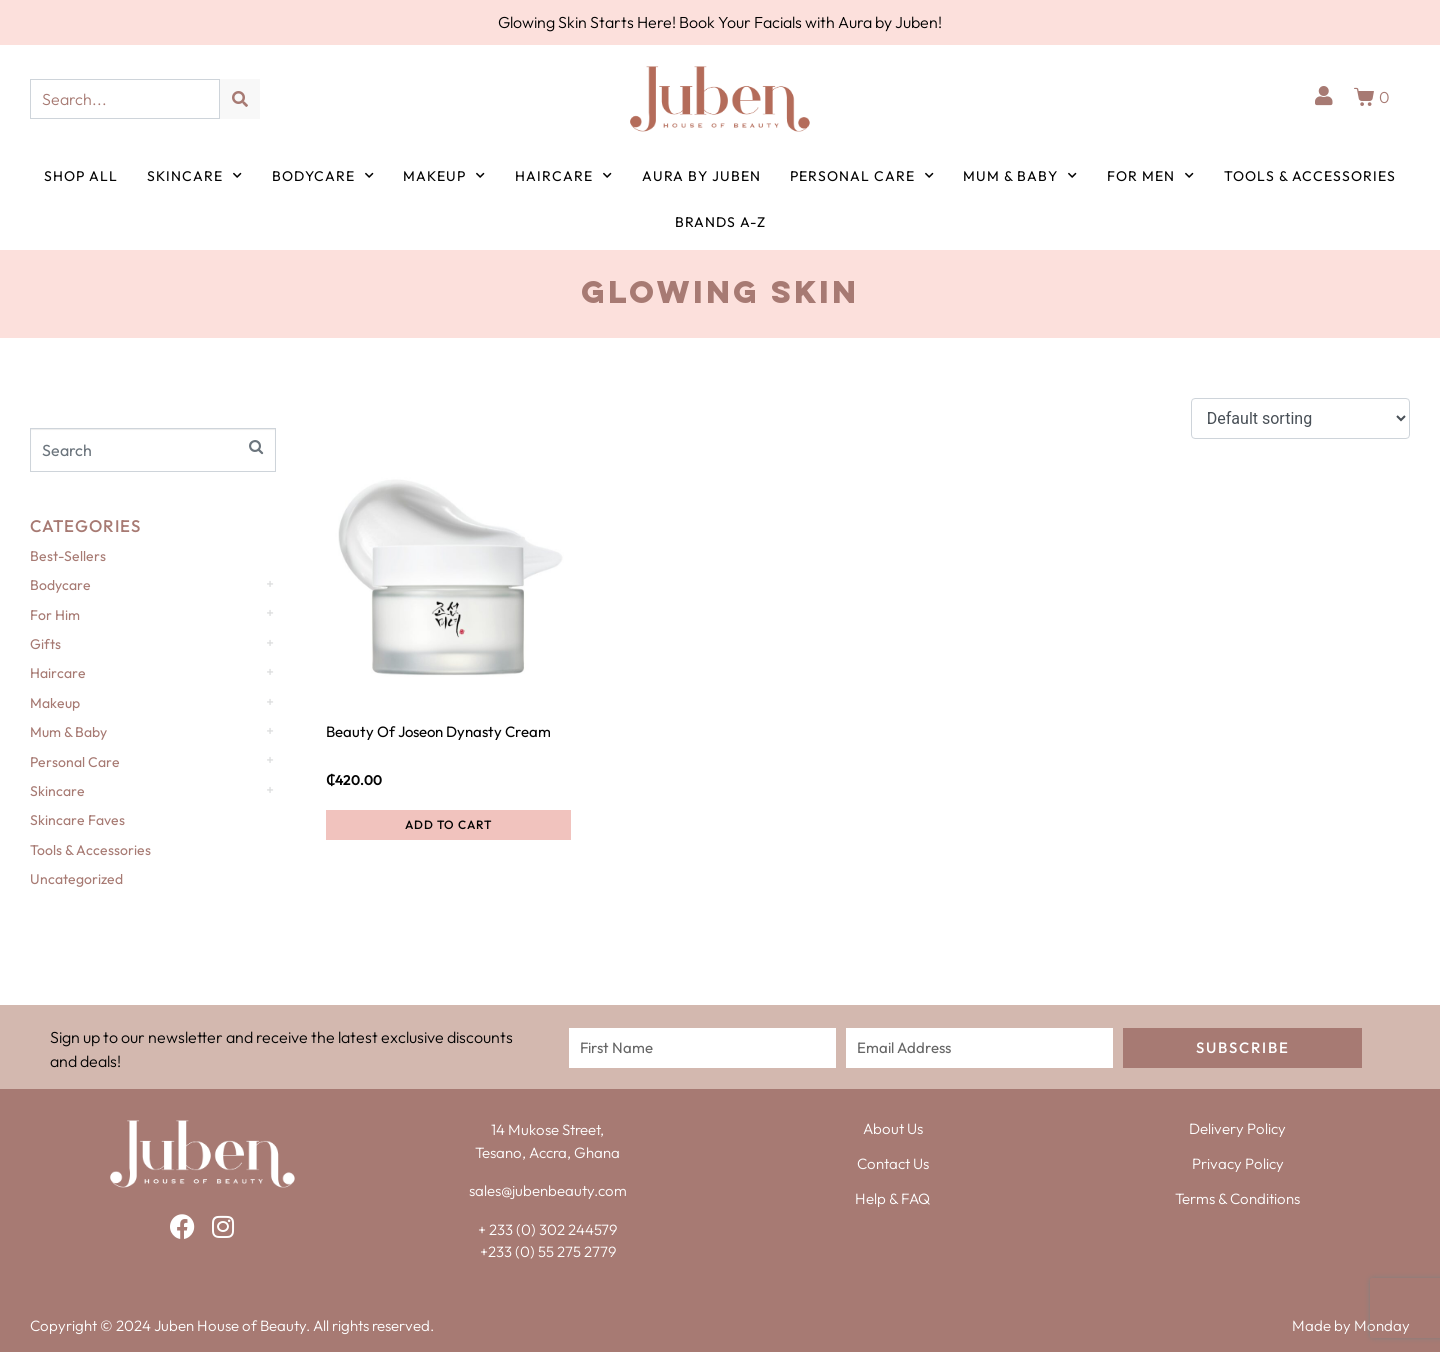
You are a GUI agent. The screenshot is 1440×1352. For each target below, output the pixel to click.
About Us (893, 1128)
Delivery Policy (1237, 1128)
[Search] (240, 99)
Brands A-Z (720, 222)
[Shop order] (1300, 418)
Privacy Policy (1238, 1163)
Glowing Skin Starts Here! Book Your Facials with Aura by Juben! (720, 22)
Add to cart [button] (448, 824)
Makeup (444, 176)
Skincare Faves (77, 820)
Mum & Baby (1020, 176)
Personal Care (862, 176)
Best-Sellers (68, 556)
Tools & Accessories (1310, 176)
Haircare (564, 176)
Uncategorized (76, 879)
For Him (55, 615)
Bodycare (323, 176)
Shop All (81, 176)
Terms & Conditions (1237, 1198)
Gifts (45, 644)
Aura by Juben (701, 176)
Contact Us (893, 1163)
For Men (1151, 176)
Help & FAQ (892, 1198)
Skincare (195, 176)
